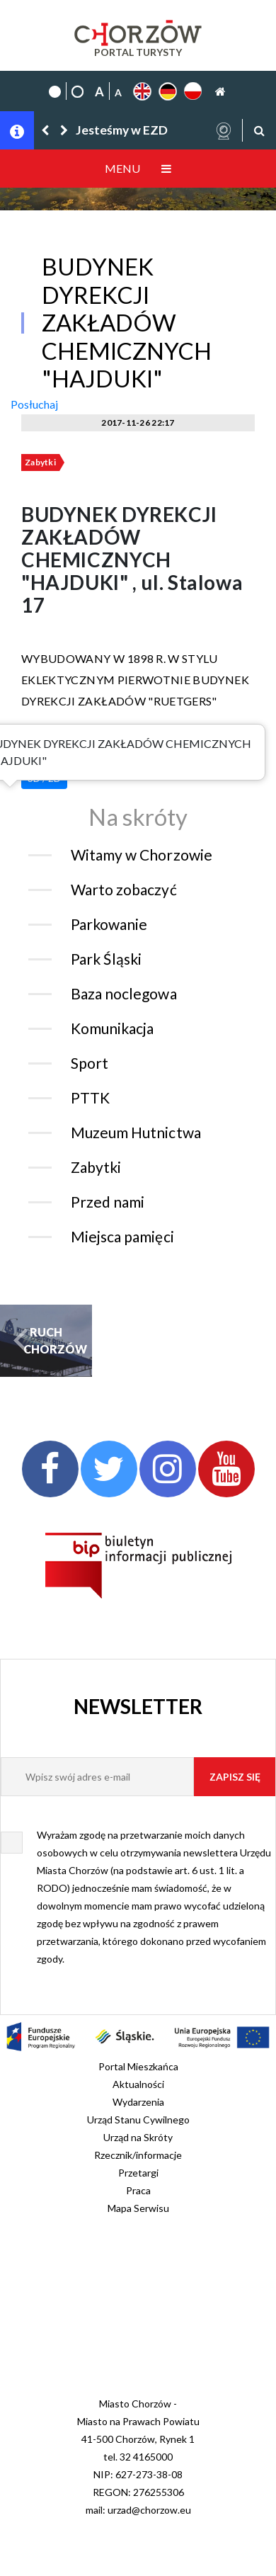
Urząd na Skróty (138, 2137)
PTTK (90, 1097)
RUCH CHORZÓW (46, 1340)
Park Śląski (106, 959)
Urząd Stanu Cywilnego (138, 2119)
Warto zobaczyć (124, 889)
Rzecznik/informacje (138, 2155)
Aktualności (138, 2084)
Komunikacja (112, 1028)
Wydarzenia (138, 2102)
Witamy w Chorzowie (141, 854)
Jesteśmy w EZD (122, 130)
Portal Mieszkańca (138, 2066)
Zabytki (40, 462)
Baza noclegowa (124, 993)
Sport (89, 1063)
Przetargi (138, 2173)
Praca (138, 2190)
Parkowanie (109, 924)
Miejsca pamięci (122, 1236)
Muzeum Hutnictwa (136, 1132)
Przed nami (107, 1201)
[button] (46, 130)
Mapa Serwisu (138, 2208)
